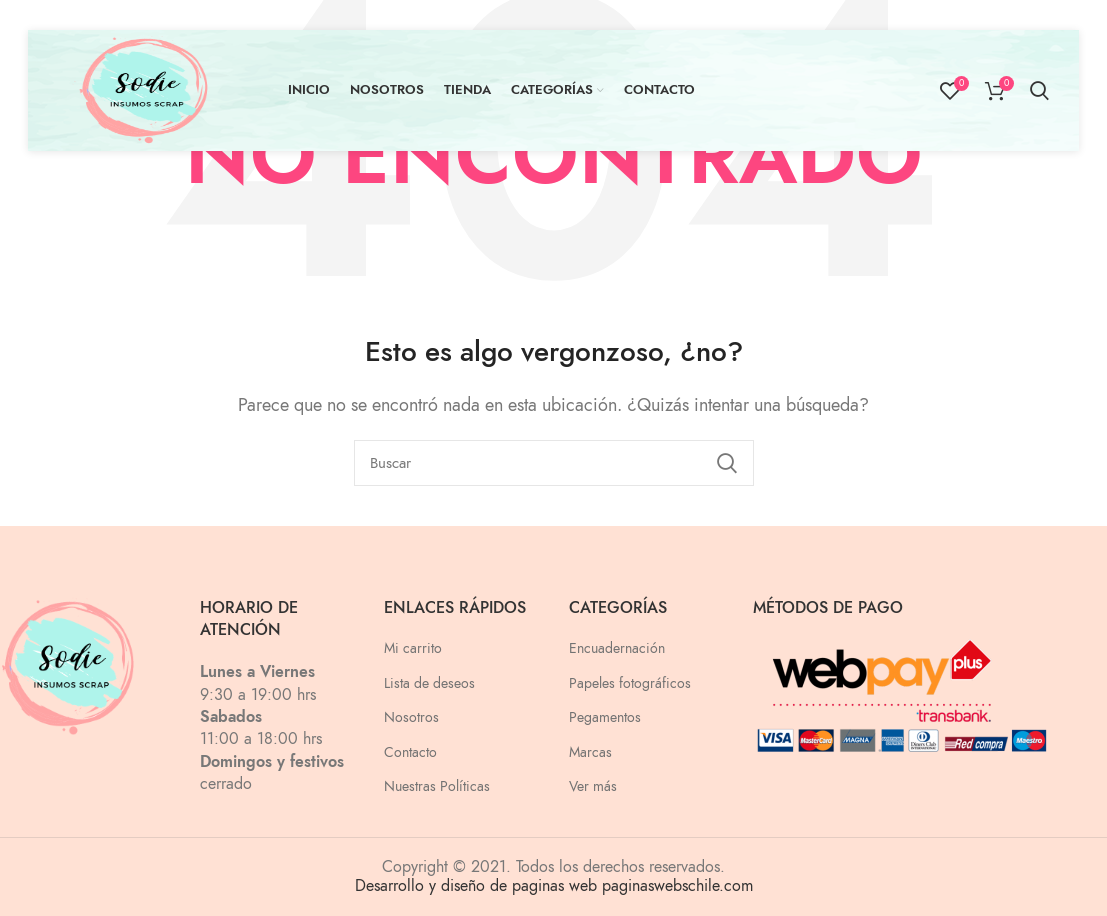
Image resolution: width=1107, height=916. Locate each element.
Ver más (593, 786)
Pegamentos (605, 717)
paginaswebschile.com (677, 886)
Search (727, 463)
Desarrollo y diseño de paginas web (476, 886)
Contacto (410, 752)
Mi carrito (413, 648)
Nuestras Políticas (437, 786)
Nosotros (411, 717)
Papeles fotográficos (630, 683)
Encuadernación (617, 648)
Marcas (590, 752)
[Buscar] (554, 463)
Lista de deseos (429, 683)
